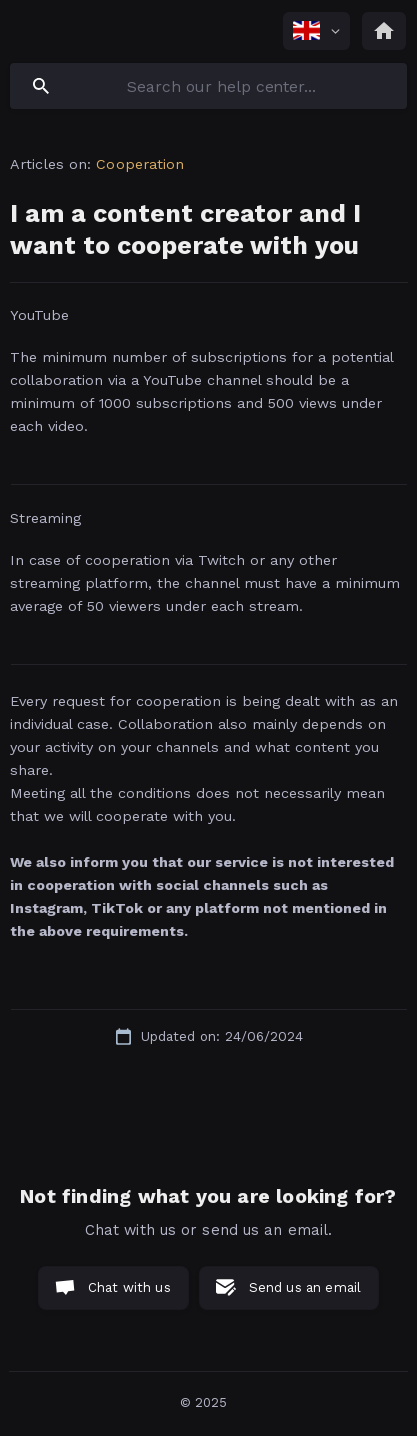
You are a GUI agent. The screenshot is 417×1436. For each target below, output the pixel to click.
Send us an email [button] (305, 1287)
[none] (316, 31)
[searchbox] (208, 86)
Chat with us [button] (129, 1287)
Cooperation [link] (140, 164)
